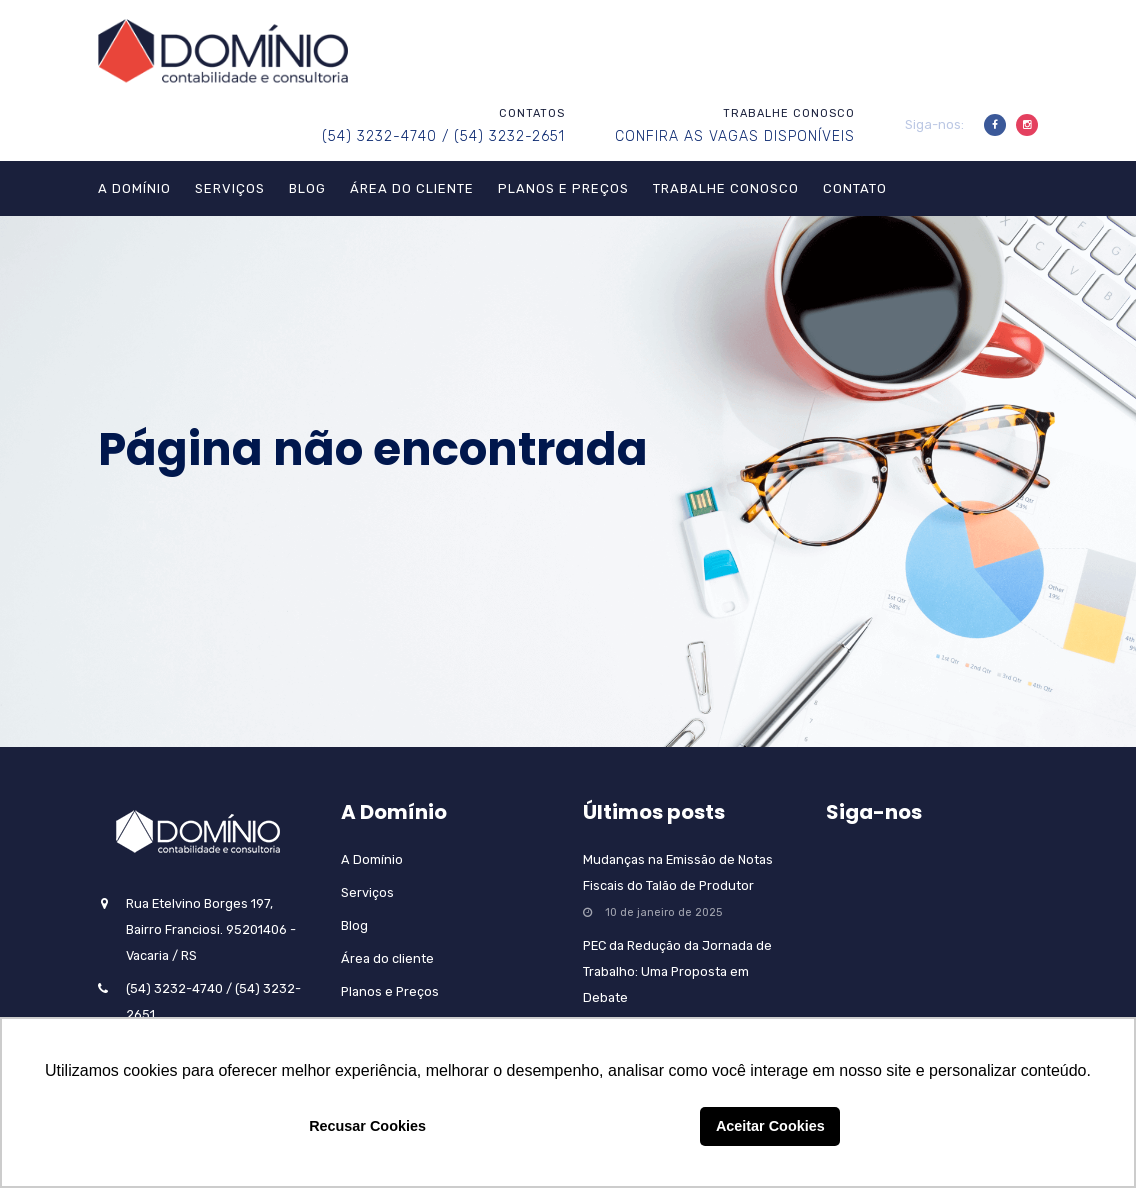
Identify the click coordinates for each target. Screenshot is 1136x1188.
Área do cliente (412, 188)
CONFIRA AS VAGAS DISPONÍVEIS (735, 136)
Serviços (230, 188)
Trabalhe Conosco (726, 188)
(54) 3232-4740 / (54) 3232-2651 (443, 136)
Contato (855, 188)
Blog (307, 188)
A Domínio (134, 188)
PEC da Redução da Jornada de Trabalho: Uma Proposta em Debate (677, 971)
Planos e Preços (563, 188)
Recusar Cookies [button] (367, 1126)
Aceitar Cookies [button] (770, 1126)
